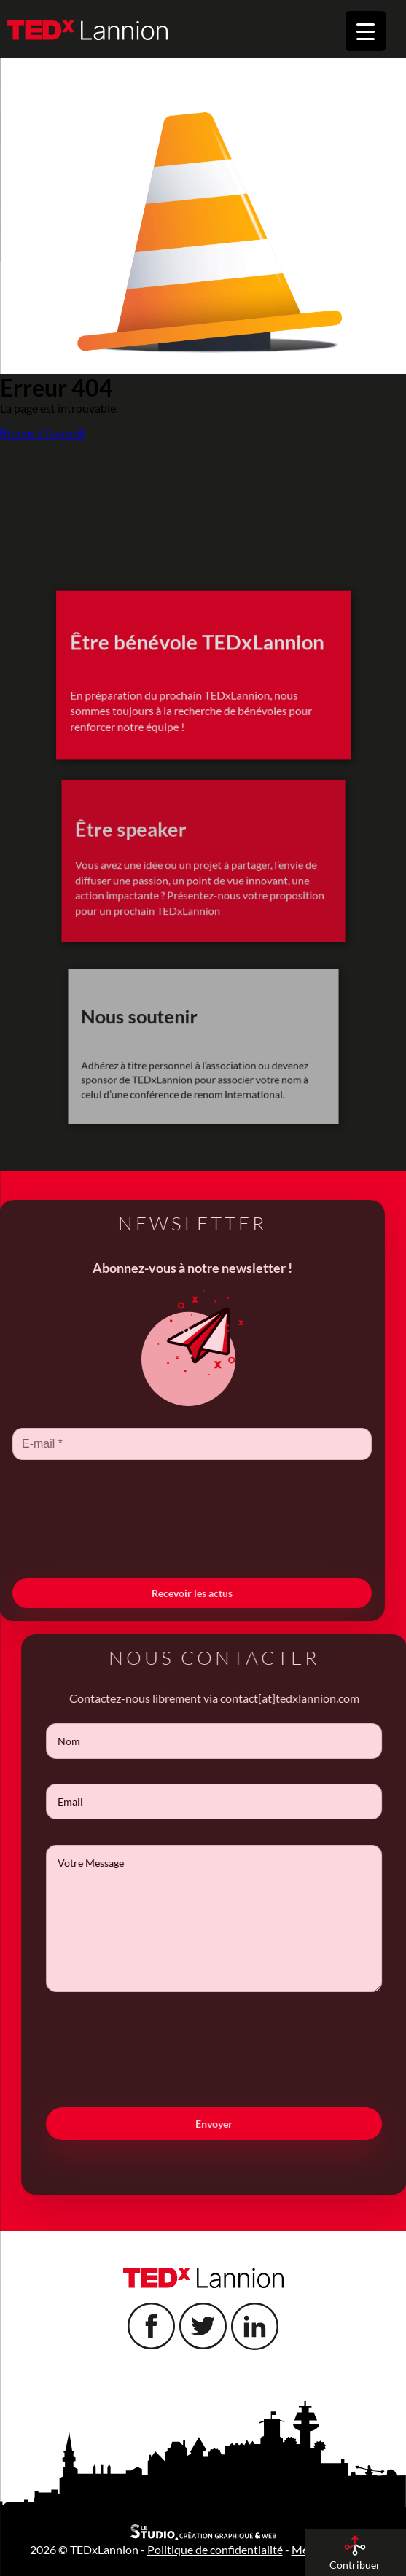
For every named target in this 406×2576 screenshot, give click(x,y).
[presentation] (170, 1544)
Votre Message (237, 1918)
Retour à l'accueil (42, 433)
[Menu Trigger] (366, 31)
